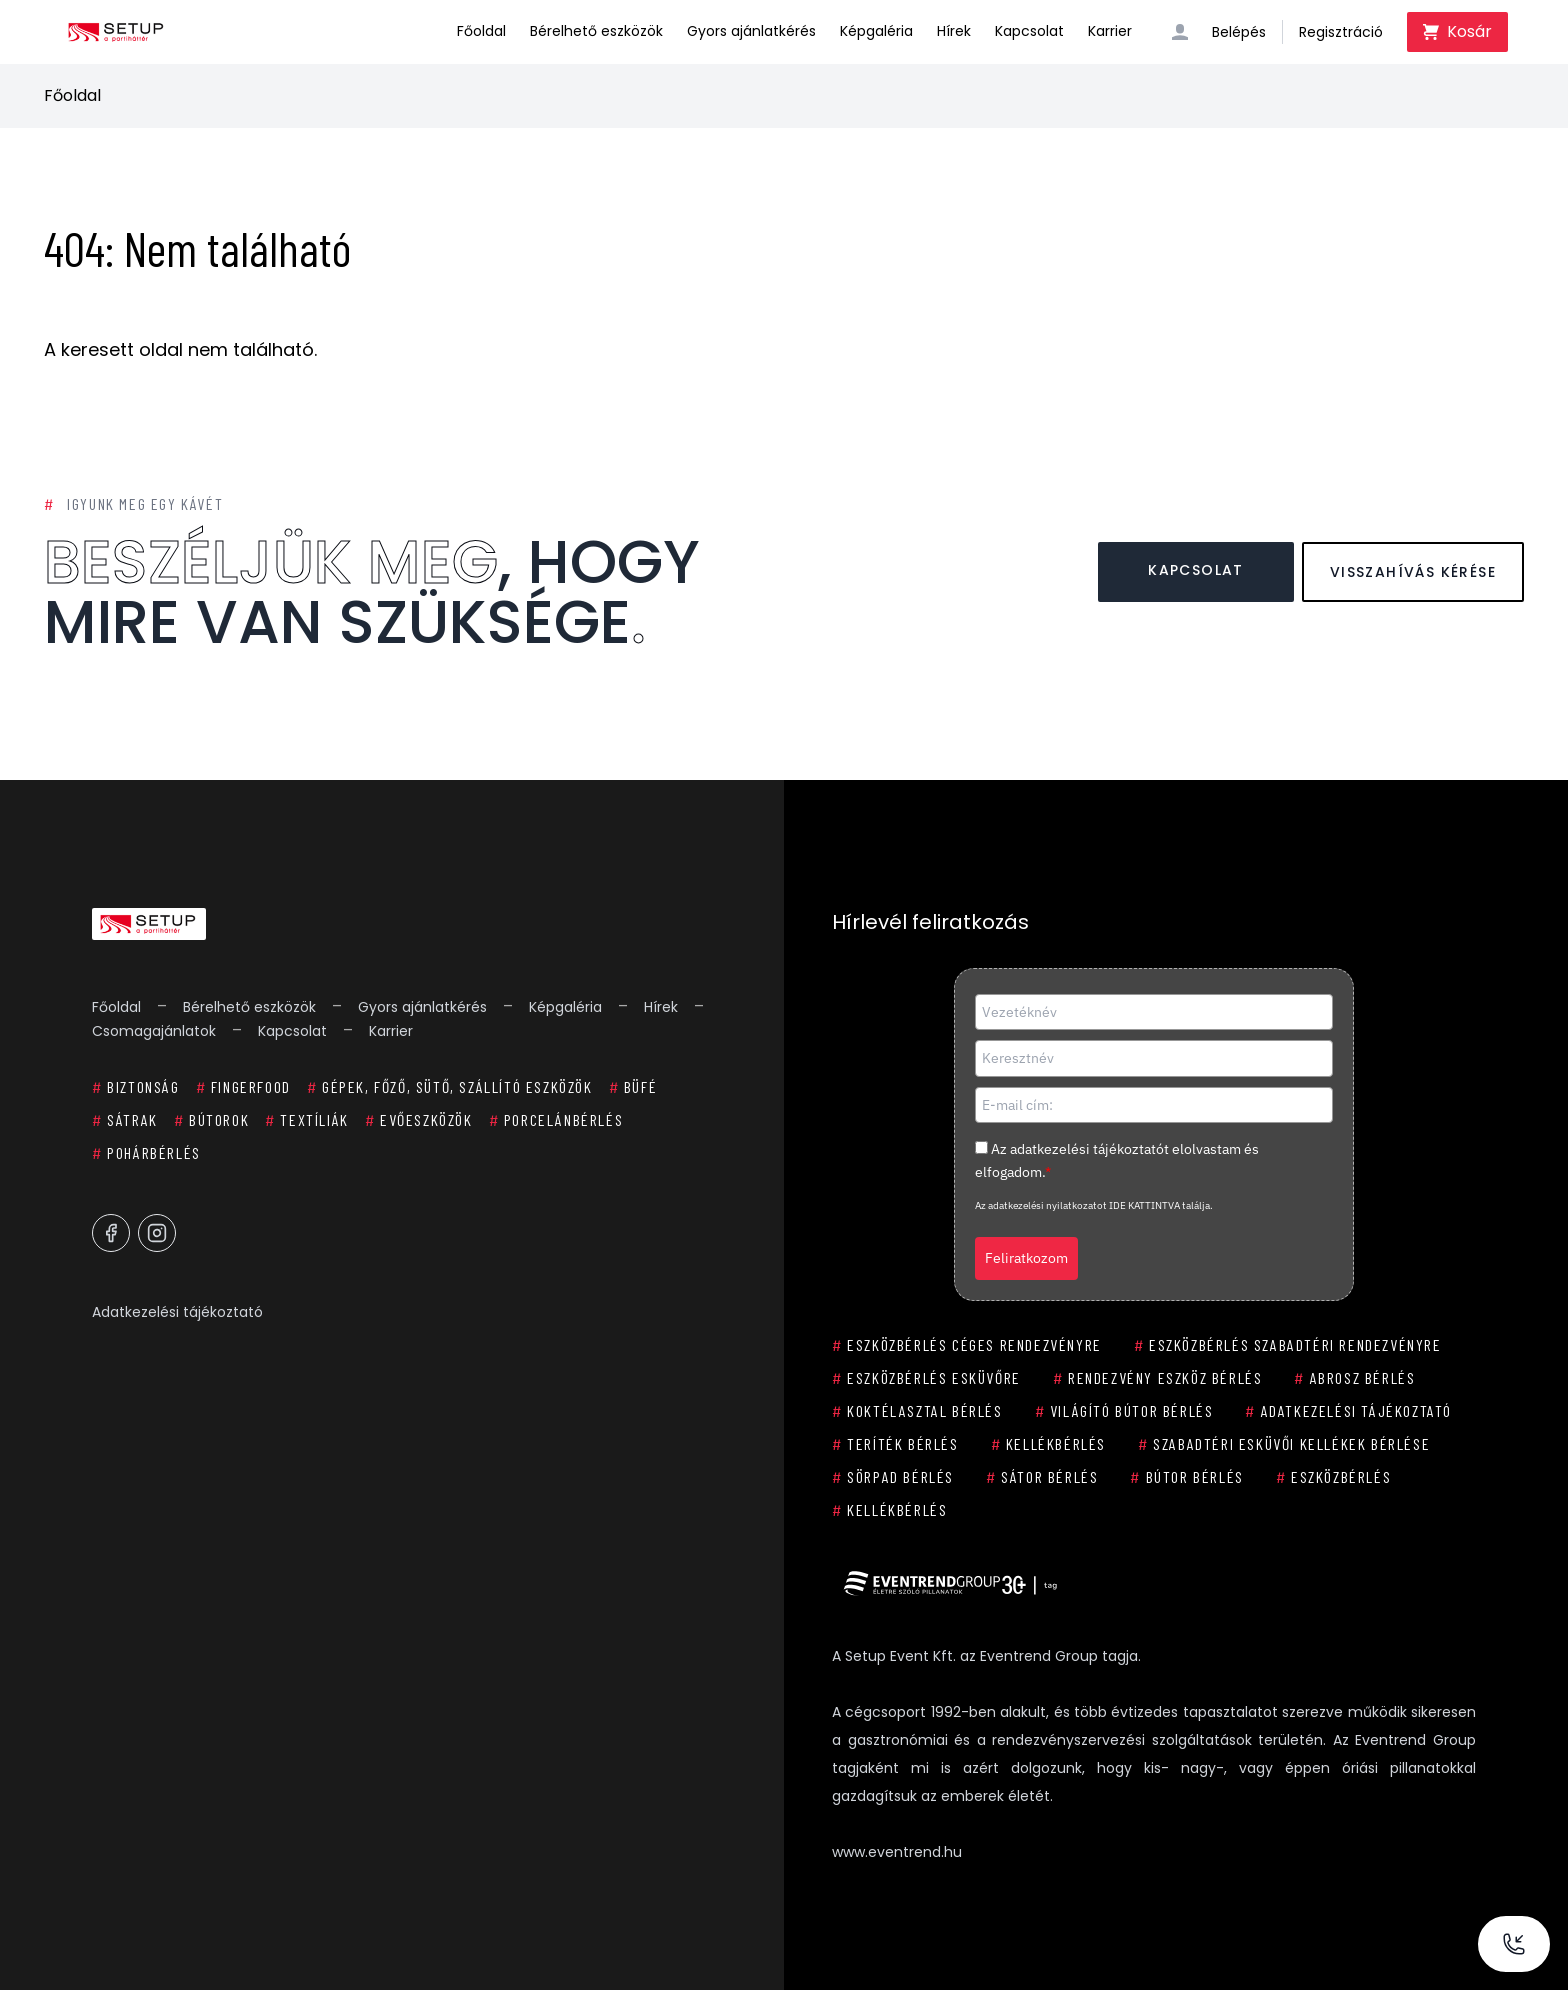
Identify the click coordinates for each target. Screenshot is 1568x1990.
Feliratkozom (1026, 1258)
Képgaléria (876, 31)
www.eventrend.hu (897, 1852)
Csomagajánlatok (154, 1031)
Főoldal (481, 31)
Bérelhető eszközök (596, 31)
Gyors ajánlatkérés (751, 31)
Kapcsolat (1029, 31)
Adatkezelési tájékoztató (177, 1312)
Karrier (1110, 31)
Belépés (1239, 32)
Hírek (954, 31)
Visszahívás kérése (1413, 572)
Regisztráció (1341, 32)
